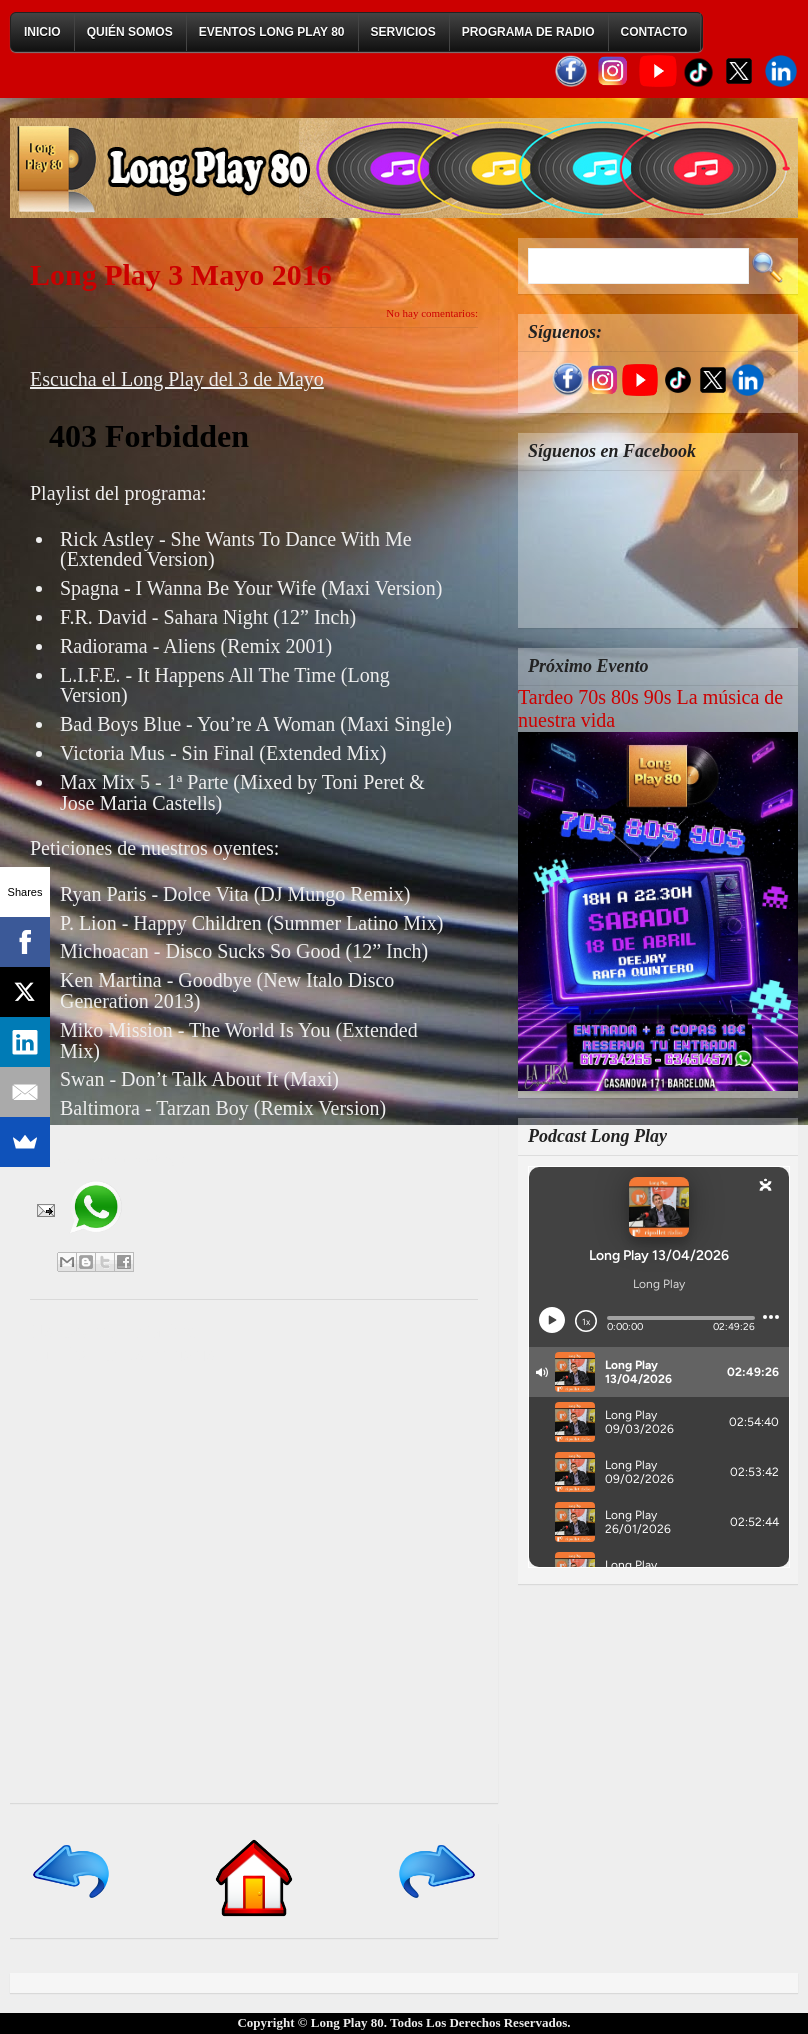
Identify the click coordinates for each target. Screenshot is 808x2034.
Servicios (403, 32)
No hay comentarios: (432, 313)
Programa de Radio (528, 32)
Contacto (654, 32)
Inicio (42, 32)
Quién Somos (130, 32)
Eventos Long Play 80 (272, 32)
